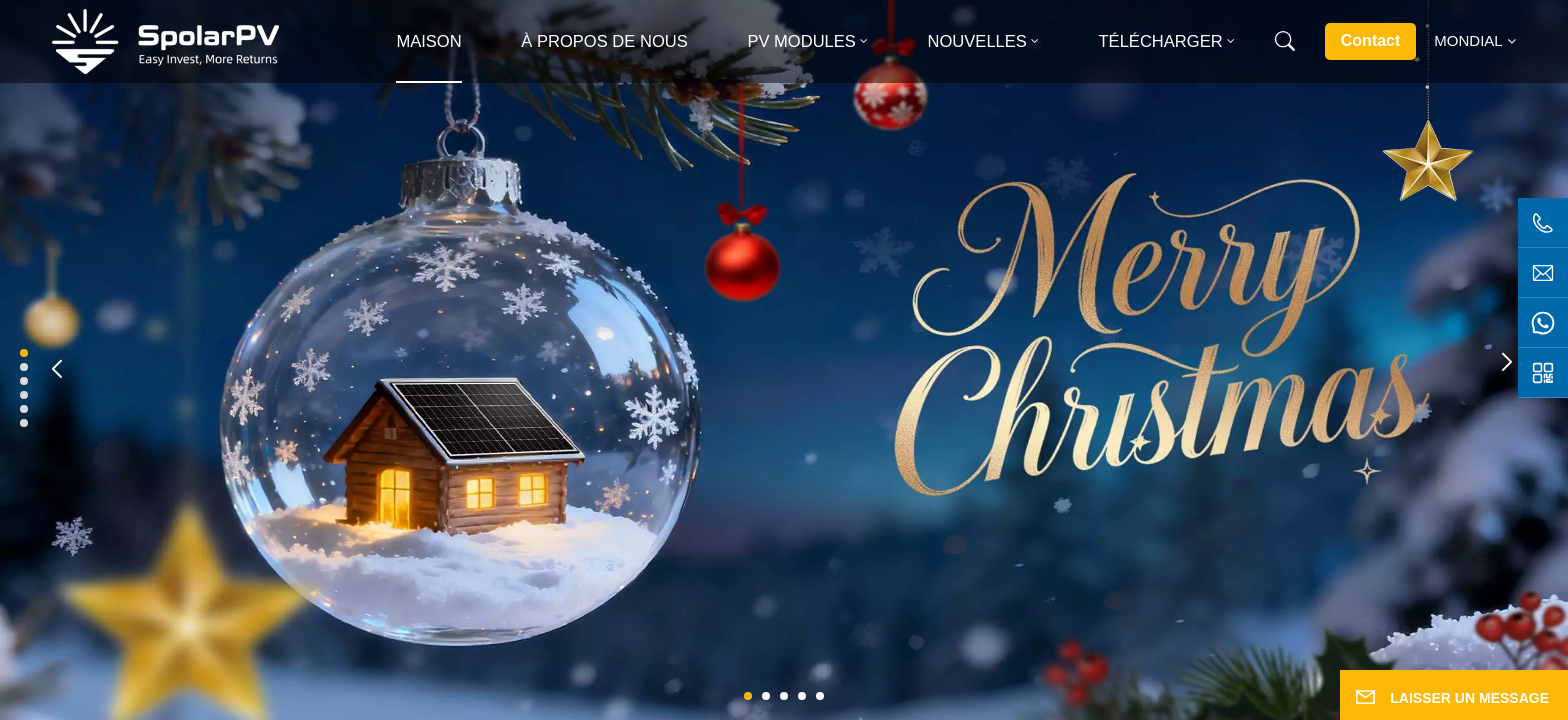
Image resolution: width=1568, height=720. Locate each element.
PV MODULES (801, 41)
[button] (748, 696)
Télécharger (1161, 41)
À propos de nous (604, 41)
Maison (428, 41)
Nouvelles (977, 41)
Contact (1371, 40)
